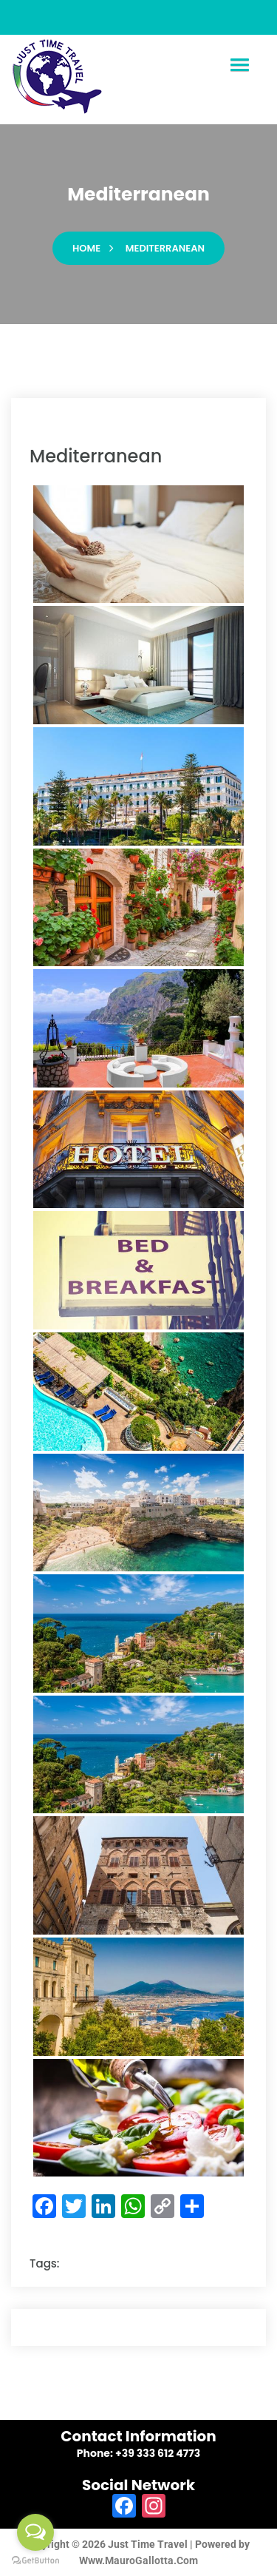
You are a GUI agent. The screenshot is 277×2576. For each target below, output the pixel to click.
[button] (239, 65)
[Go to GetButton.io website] (35, 2561)
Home (86, 248)
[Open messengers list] (35, 2532)
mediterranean (165, 248)
